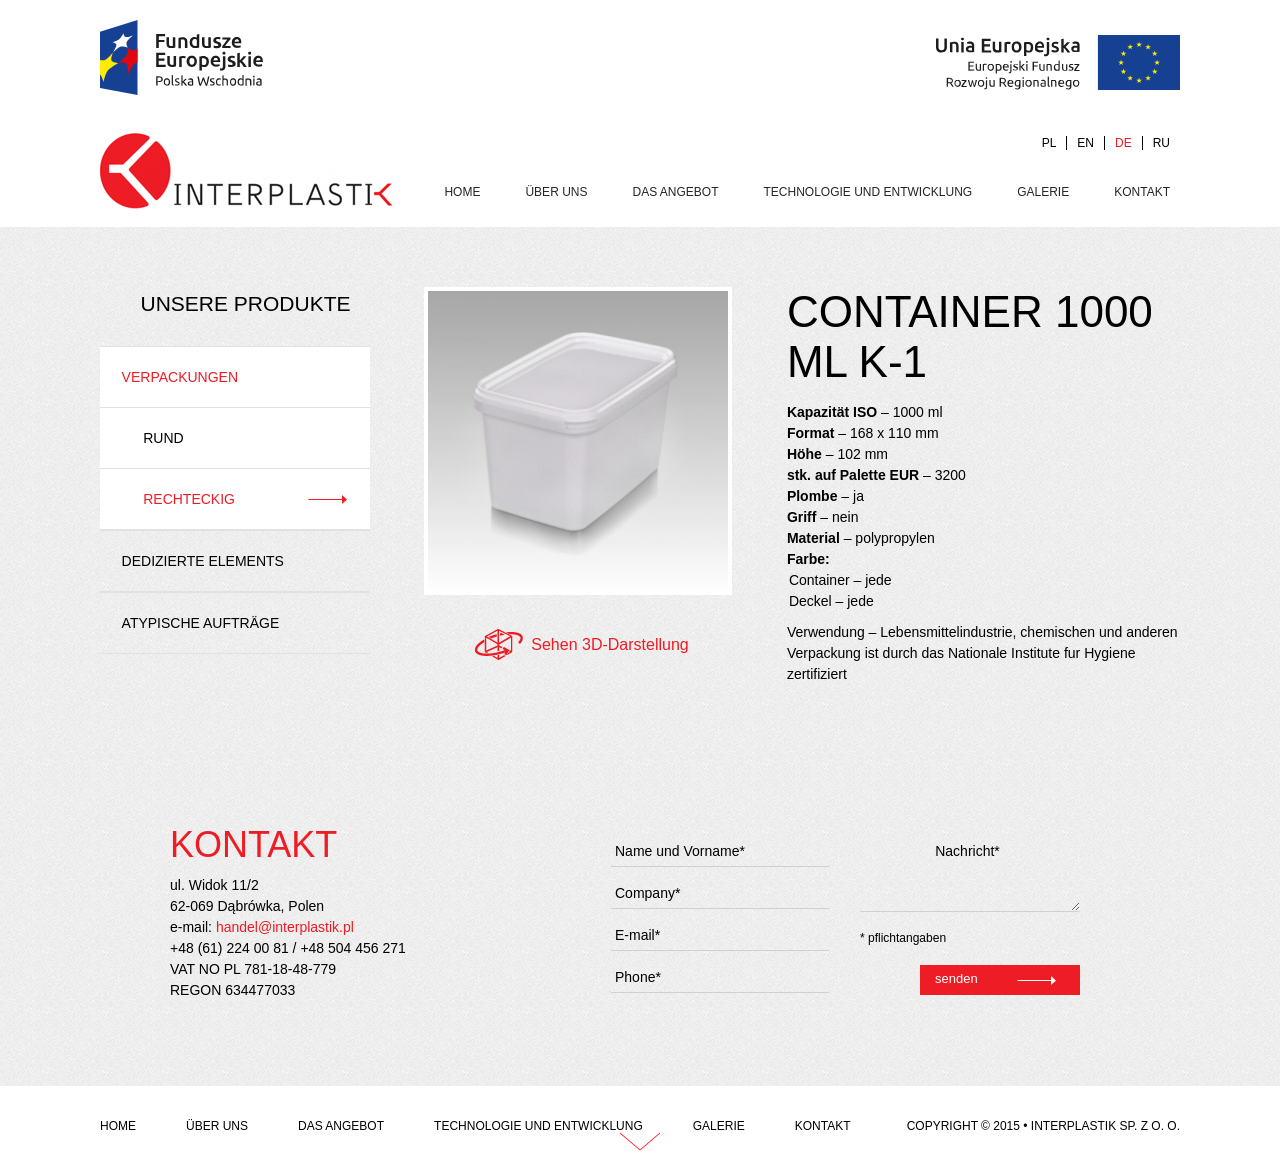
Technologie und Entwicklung (868, 192)
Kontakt (1142, 192)
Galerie (1043, 192)
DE (1123, 143)
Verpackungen (180, 377)
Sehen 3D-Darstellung (609, 644)
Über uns (556, 192)
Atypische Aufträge (201, 623)
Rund (163, 438)
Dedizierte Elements (203, 561)
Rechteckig (189, 499)
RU (1161, 143)
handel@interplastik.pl (285, 927)
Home (462, 192)
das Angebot (675, 192)
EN (1085, 143)
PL (1049, 143)
